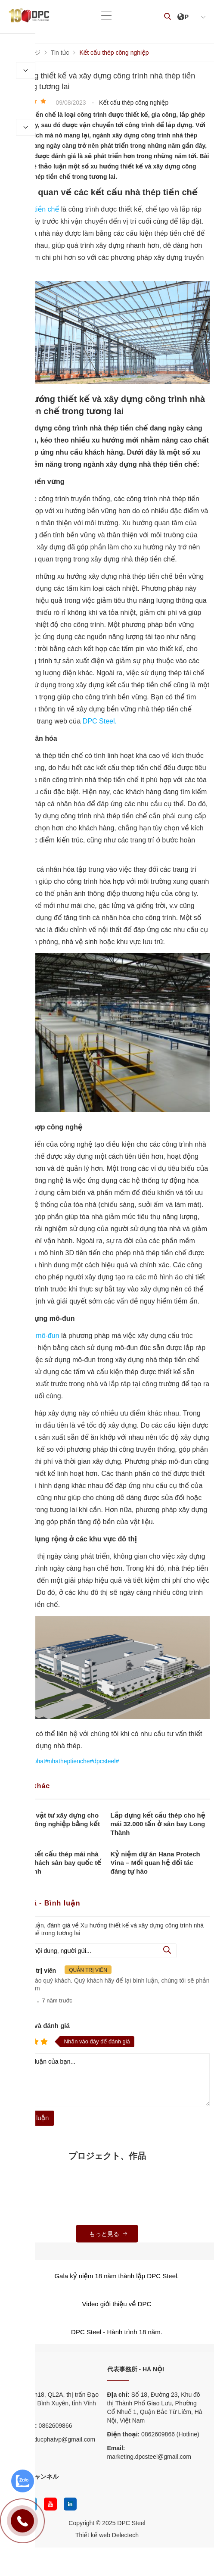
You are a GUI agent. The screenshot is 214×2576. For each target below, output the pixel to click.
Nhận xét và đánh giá (37, 2025)
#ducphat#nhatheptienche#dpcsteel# (69, 1761)
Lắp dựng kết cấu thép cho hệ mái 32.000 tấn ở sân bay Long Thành (158, 1824)
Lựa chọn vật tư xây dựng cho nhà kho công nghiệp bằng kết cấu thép (52, 1824)
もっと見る (109, 2233)
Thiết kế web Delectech (107, 2535)
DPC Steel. (100, 721)
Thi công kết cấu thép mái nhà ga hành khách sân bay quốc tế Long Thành (53, 1862)
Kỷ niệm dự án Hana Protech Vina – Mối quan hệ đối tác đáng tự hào (155, 1862)
